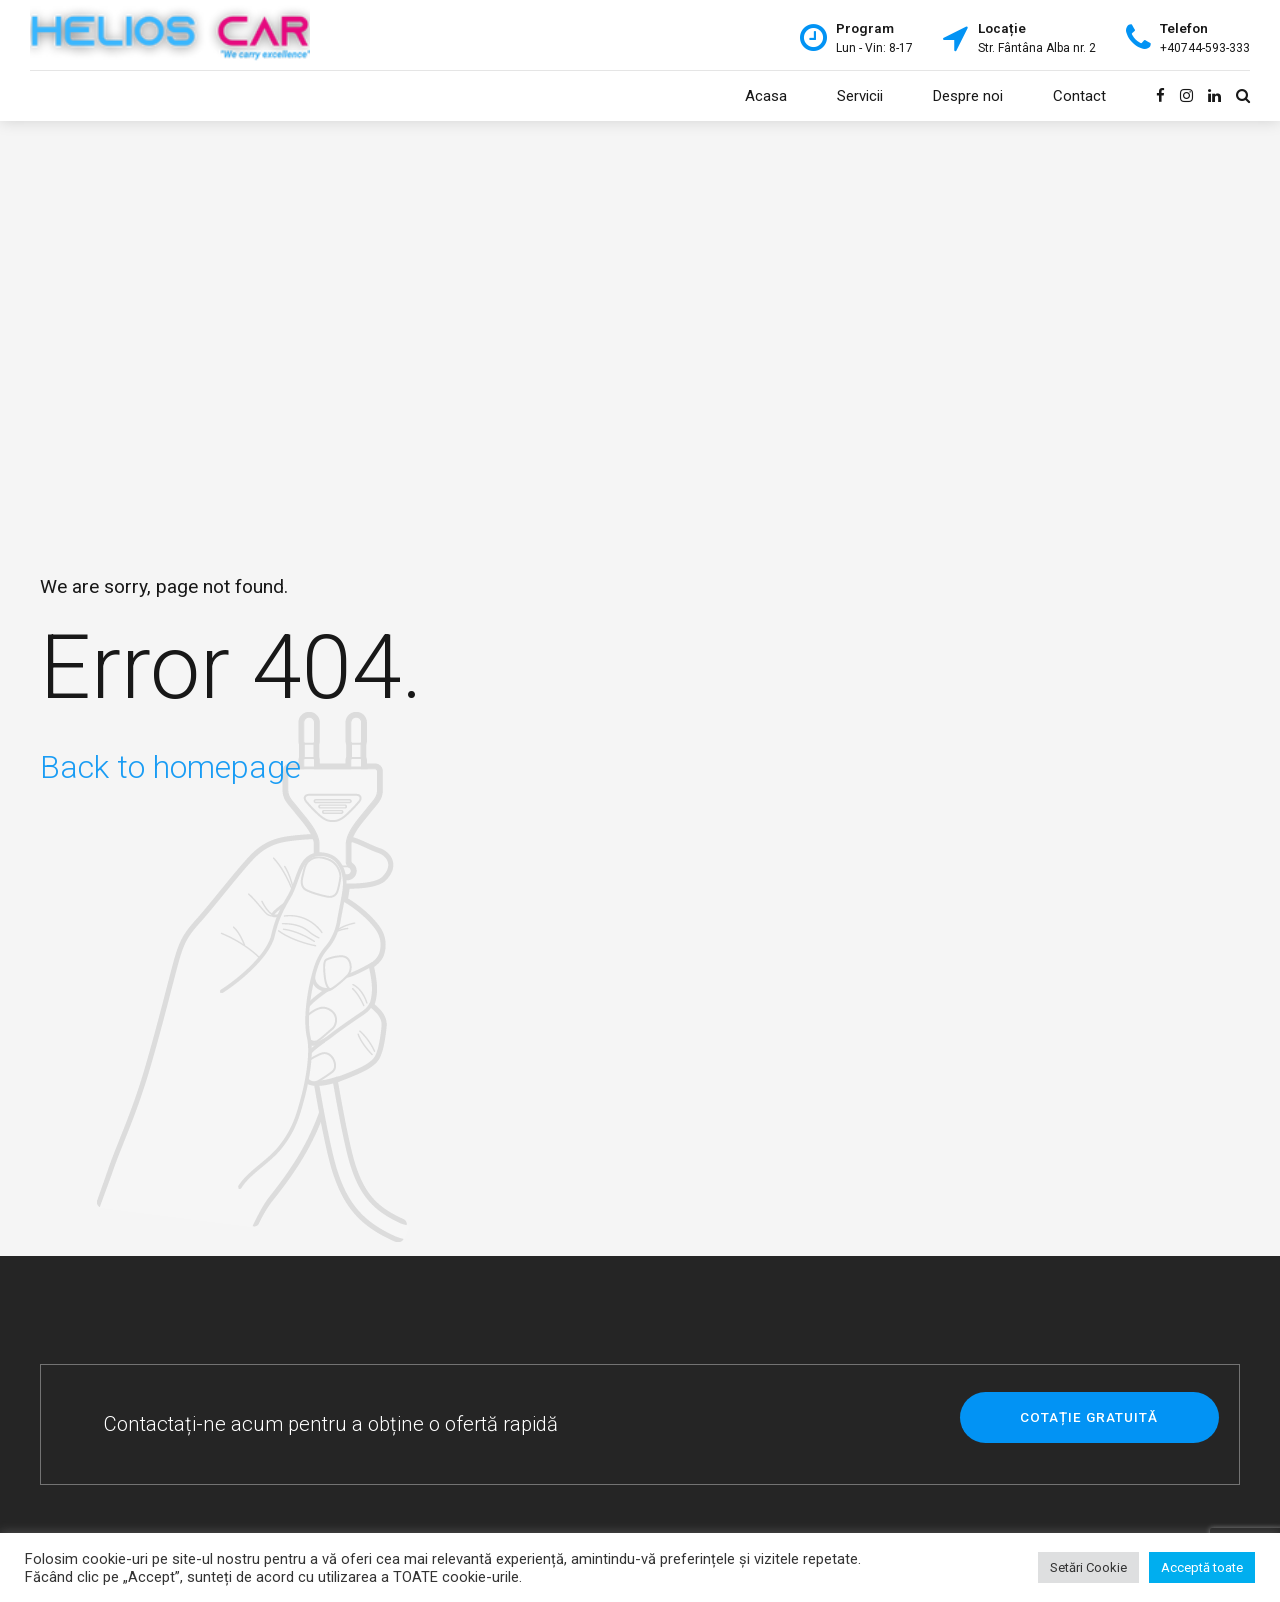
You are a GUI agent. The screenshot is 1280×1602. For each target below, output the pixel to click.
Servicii (860, 96)
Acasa (766, 96)
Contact (1079, 96)
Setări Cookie (1088, 1567)
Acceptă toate (1202, 1567)
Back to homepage (170, 767)
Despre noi (968, 96)
